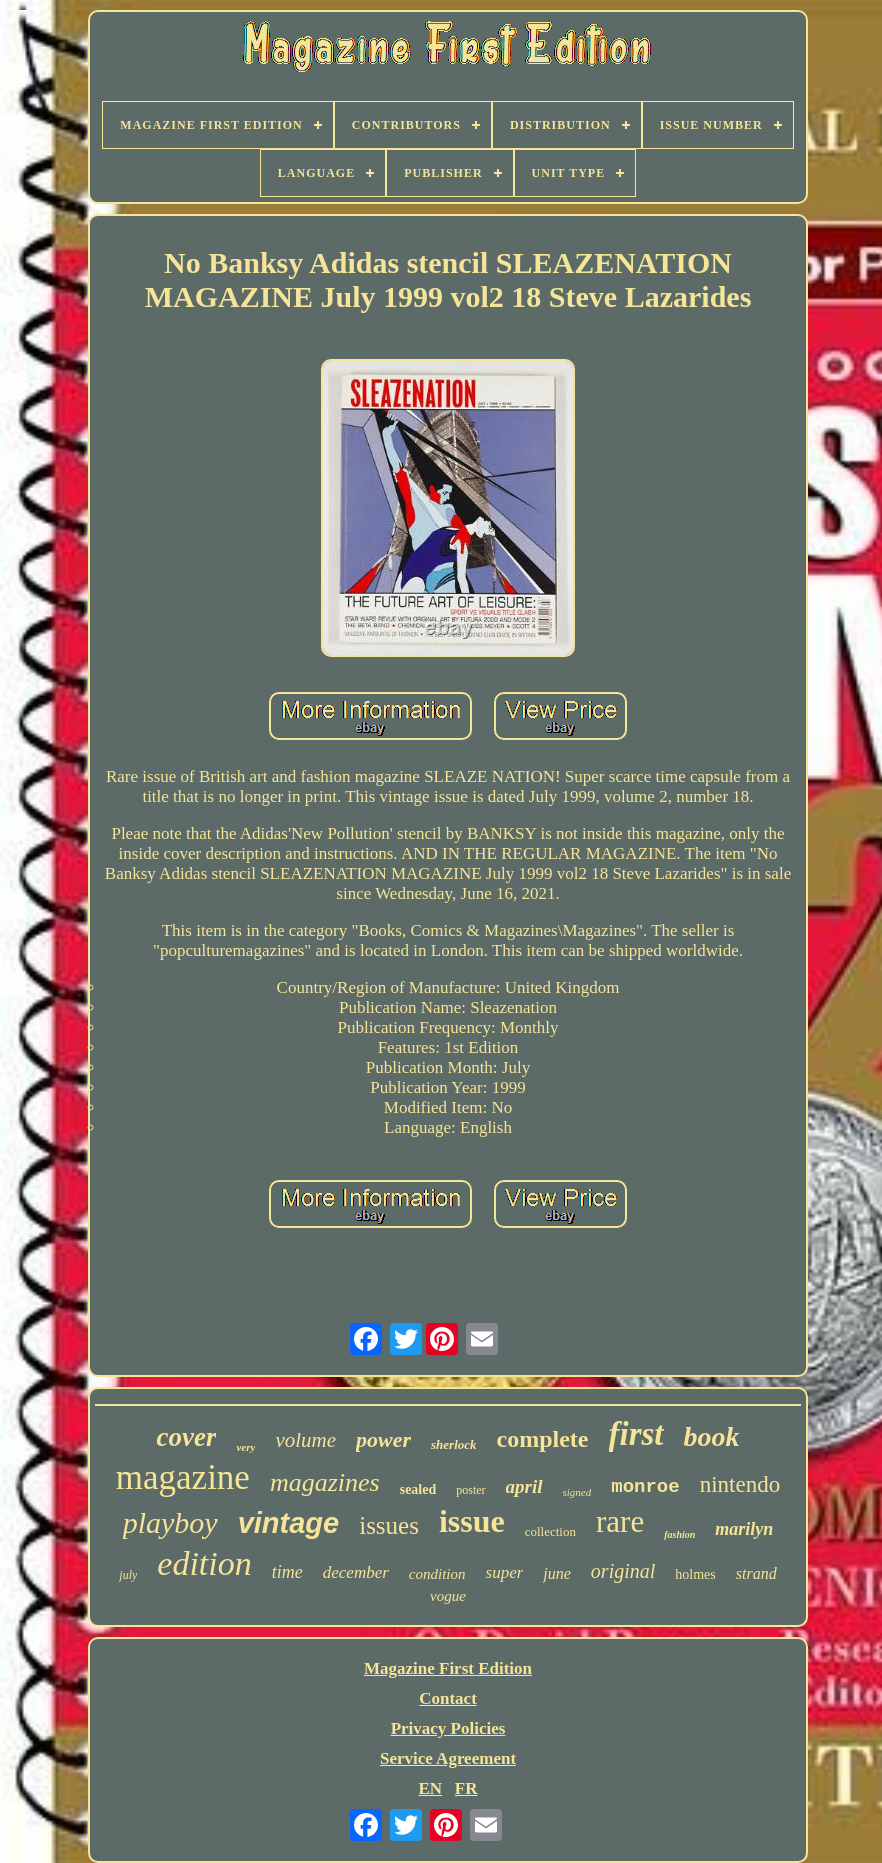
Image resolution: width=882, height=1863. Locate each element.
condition (437, 1574)
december (356, 1572)
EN (430, 1788)
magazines (325, 1482)
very (245, 1447)
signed (577, 1492)
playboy (170, 1522)
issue (472, 1521)
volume (305, 1440)
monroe (645, 1487)
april (524, 1486)
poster (470, 1490)
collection (550, 1531)
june (557, 1573)
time (287, 1572)
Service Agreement (448, 1758)
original (623, 1571)
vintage (289, 1523)
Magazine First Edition (448, 1668)
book (712, 1436)
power (383, 1439)
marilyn (744, 1529)
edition (204, 1563)
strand (756, 1573)
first (636, 1434)
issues (389, 1525)
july (128, 1575)
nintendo (740, 1484)
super (505, 1572)
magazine (183, 1477)
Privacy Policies (448, 1728)
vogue (448, 1596)
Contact (448, 1698)
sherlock (454, 1444)
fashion (679, 1534)
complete (543, 1439)
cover (186, 1437)
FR (466, 1788)
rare (620, 1521)
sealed (418, 1489)
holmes (695, 1574)
